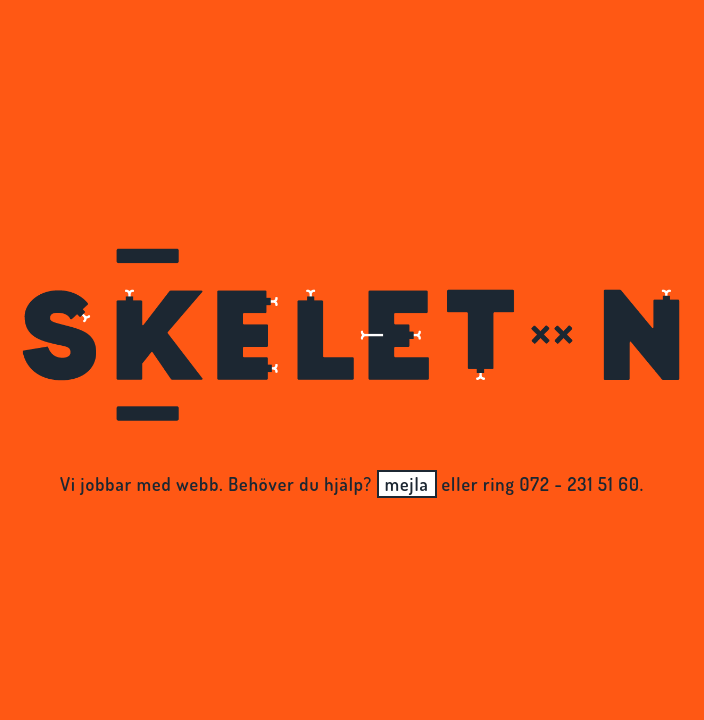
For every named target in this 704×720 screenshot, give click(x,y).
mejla (407, 484)
